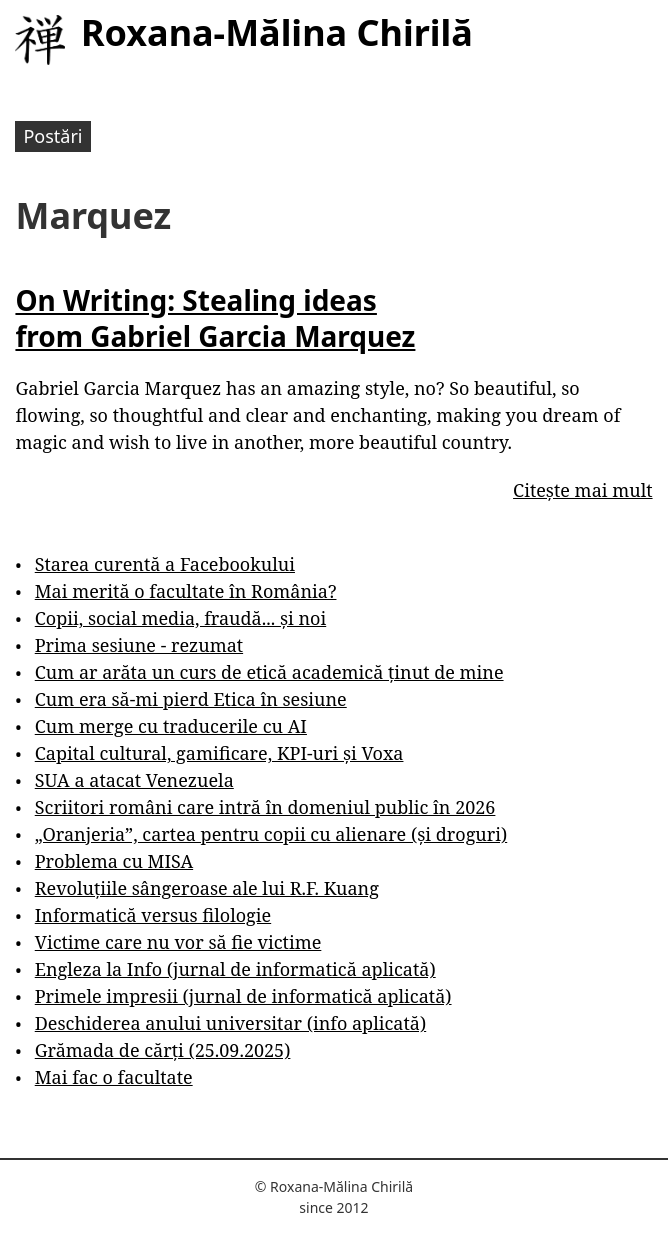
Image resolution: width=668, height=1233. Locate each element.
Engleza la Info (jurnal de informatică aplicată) (235, 969)
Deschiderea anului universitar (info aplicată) (230, 1023)
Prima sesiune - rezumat (139, 645)
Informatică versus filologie (153, 915)
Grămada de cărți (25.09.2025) (163, 1050)
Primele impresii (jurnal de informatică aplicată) (243, 996)
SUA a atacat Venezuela (134, 780)
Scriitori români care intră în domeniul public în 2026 (265, 807)
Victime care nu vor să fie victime (178, 942)
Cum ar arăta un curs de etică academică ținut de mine (269, 672)
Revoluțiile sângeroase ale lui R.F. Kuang (207, 888)
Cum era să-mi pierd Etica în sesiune (191, 699)
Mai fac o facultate (114, 1077)
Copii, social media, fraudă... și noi (180, 618)
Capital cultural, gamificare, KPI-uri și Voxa (219, 753)
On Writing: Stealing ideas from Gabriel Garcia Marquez (215, 318)
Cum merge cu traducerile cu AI (171, 726)
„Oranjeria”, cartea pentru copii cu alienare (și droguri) (271, 834)
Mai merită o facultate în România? (186, 591)
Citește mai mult (582, 490)
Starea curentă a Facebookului (165, 564)
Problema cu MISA (114, 861)
